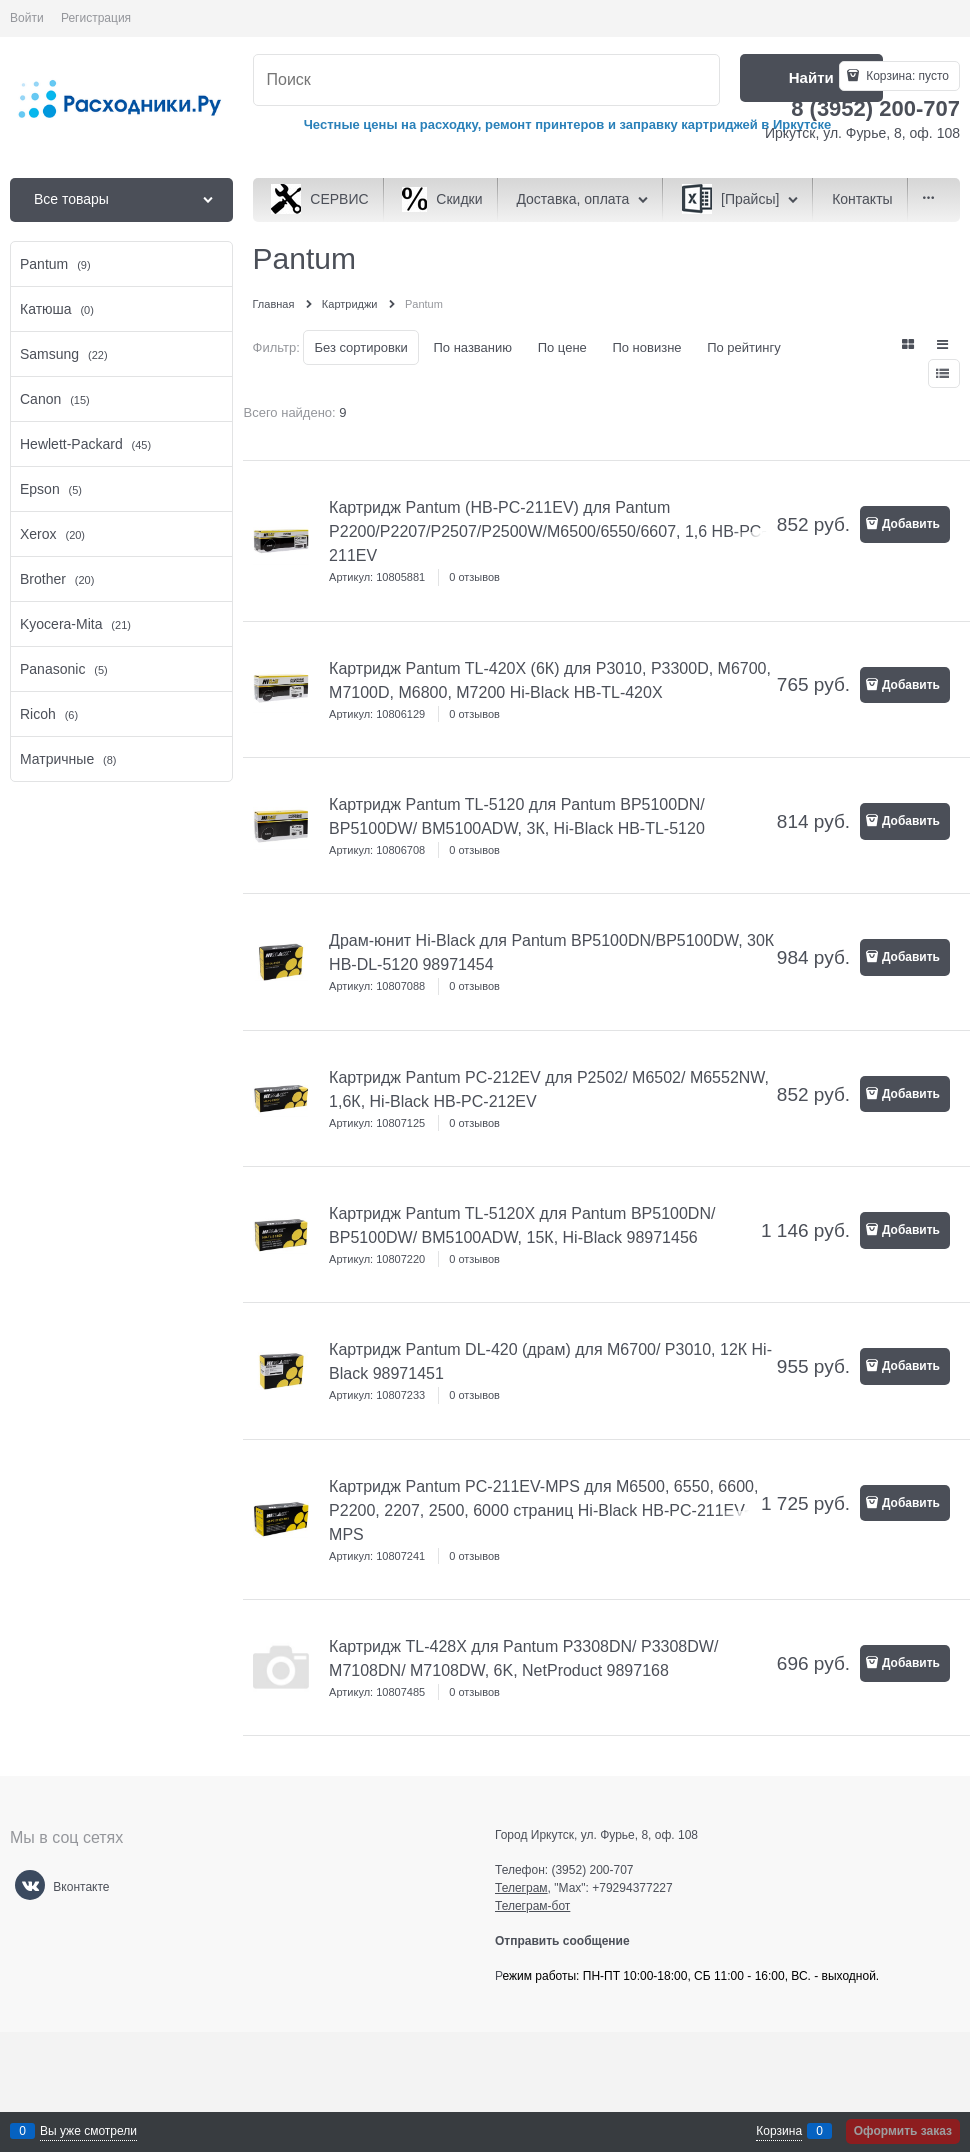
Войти (27, 18)
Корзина (779, 2131)
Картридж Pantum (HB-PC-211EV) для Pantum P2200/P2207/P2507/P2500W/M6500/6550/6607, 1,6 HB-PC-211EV (548, 531)
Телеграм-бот (532, 1906)
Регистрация (96, 18)
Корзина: (906, 76)
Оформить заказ (903, 2131)
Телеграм (521, 1888)
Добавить (911, 524)
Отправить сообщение (570, 1941)
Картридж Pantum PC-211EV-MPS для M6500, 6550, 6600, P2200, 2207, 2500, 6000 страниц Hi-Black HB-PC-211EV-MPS (543, 1510)
